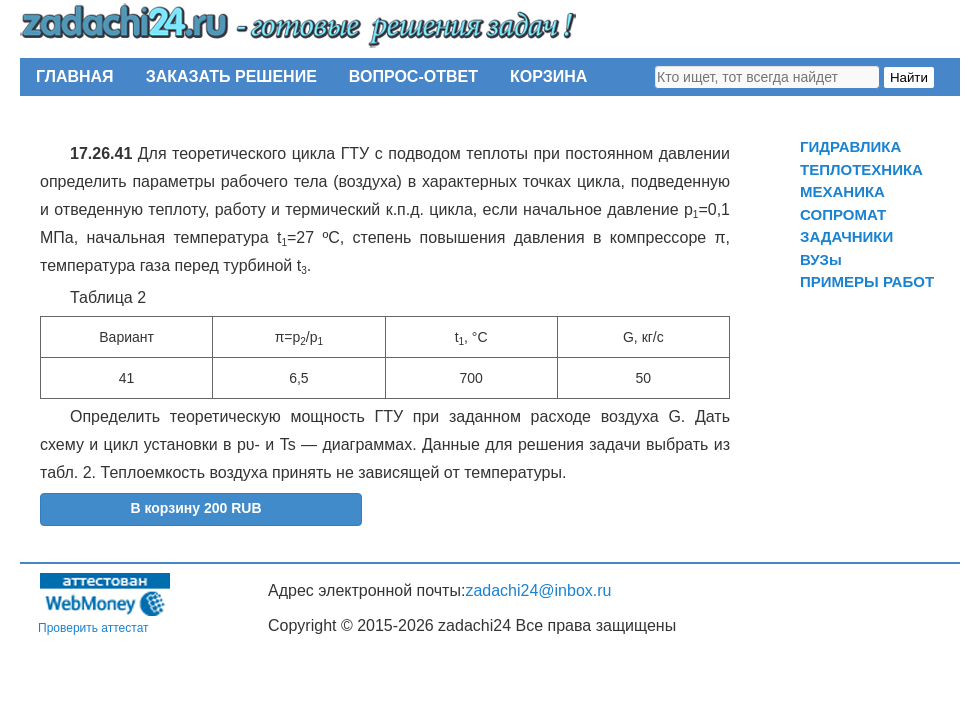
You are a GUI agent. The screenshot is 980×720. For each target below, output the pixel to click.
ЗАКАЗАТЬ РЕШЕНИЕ (231, 76)
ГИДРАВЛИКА (850, 146)
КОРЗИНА (548, 76)
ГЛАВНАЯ (75, 76)
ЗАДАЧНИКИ (846, 236)
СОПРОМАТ (843, 214)
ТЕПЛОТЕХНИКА (861, 169)
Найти (909, 77)
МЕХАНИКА (842, 191)
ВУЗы (821, 259)
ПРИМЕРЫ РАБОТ (867, 281)
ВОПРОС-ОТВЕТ (413, 76)
